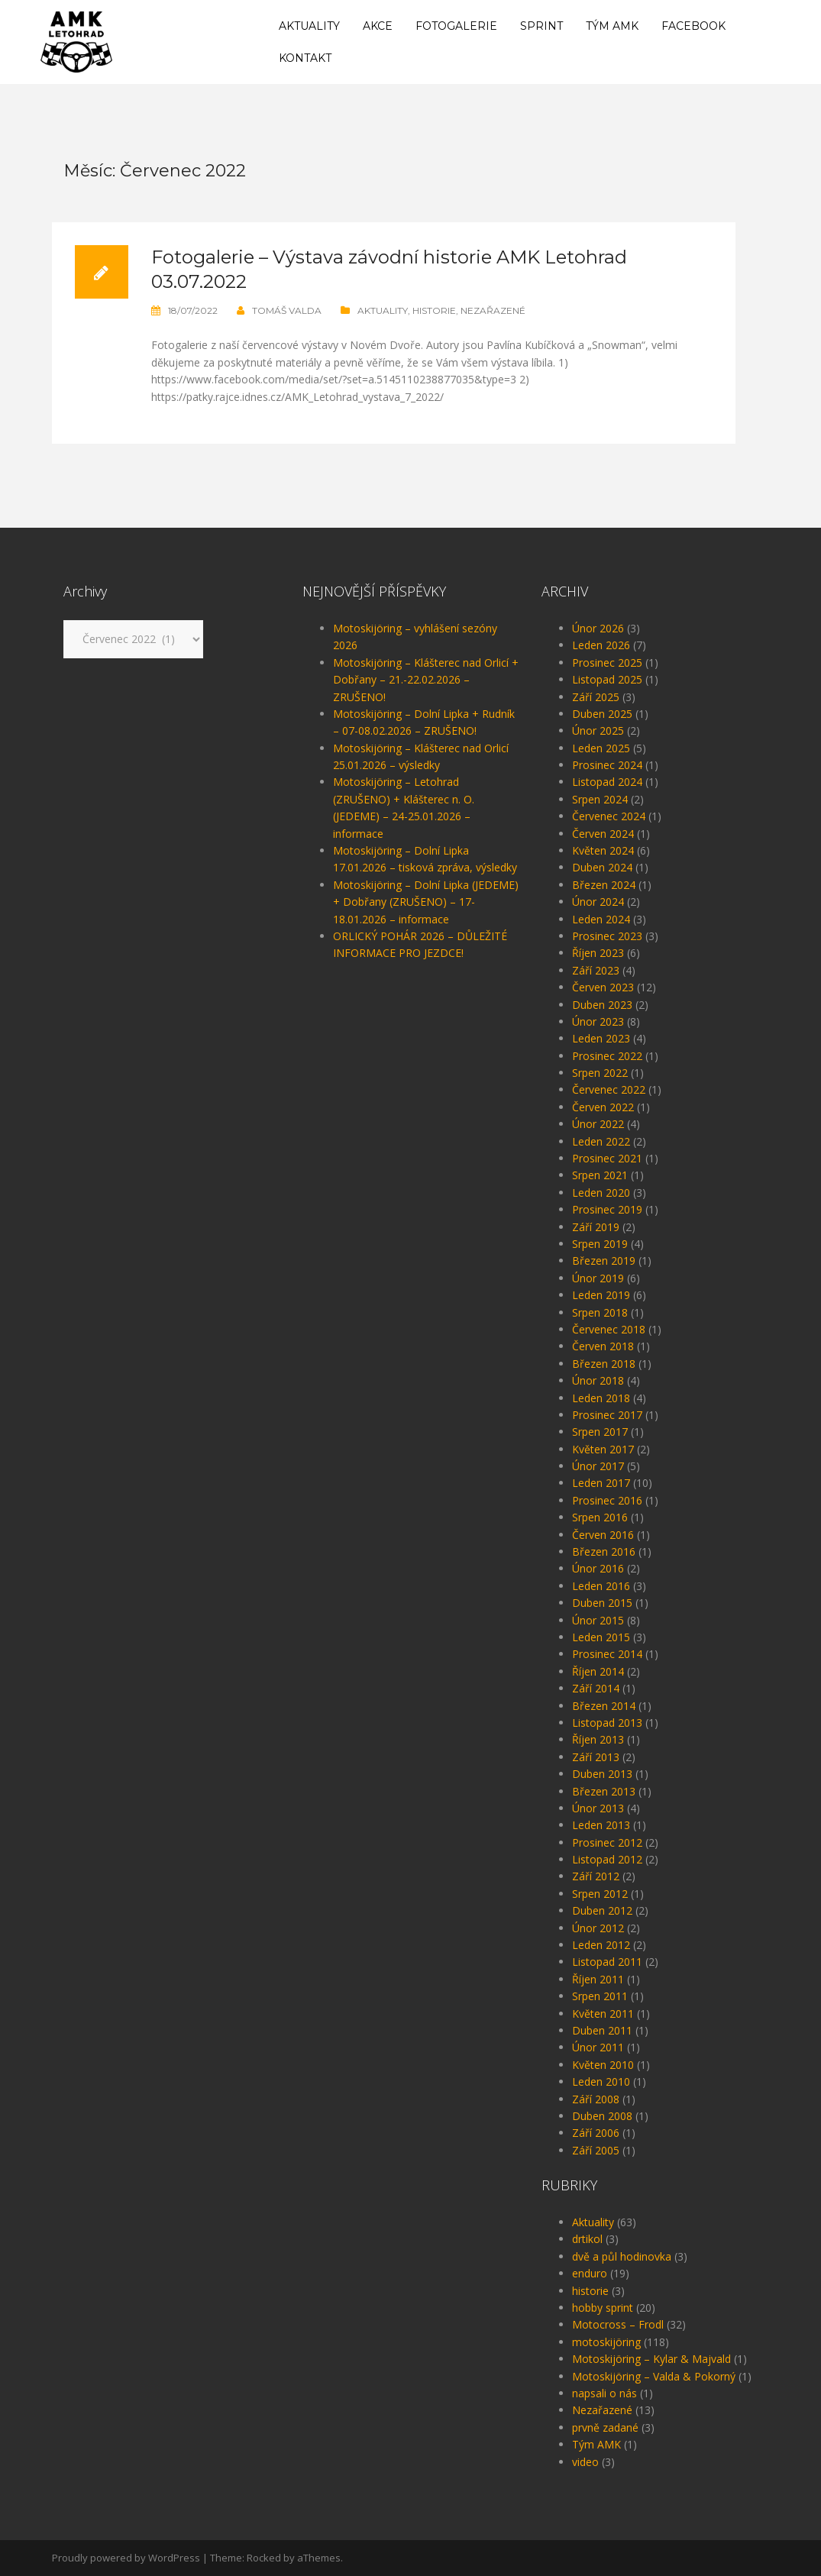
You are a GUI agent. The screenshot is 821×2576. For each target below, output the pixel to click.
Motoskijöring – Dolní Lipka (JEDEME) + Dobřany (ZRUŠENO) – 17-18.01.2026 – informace (426, 902)
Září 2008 (595, 2099)
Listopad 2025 (607, 679)
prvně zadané (605, 2427)
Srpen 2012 (600, 1893)
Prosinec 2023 (607, 936)
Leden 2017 (601, 1482)
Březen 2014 (603, 1705)
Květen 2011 (603, 2013)
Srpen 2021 (600, 1175)
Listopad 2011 (607, 1961)
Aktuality (309, 26)
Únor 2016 (598, 1568)
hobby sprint (602, 2307)
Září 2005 (595, 2150)
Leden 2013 (601, 1825)
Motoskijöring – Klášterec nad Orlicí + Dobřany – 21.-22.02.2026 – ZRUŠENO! (426, 679)
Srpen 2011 (600, 1996)
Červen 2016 (603, 1534)
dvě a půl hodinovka (621, 2256)
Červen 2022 (603, 1107)
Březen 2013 (603, 1791)
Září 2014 (595, 1688)
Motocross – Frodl (618, 2324)
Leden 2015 (601, 1637)
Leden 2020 (601, 1192)
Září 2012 (595, 1876)
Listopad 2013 (607, 1722)
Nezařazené (493, 310)
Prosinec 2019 (607, 1209)
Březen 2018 (603, 1363)
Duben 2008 (602, 2116)
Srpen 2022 (600, 1072)
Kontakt (305, 58)
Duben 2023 (602, 1004)
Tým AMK (612, 26)
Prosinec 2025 (607, 662)
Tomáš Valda (287, 310)
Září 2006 (595, 2132)
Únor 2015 (598, 1620)
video (585, 2462)
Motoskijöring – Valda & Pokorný (653, 2376)
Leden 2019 (601, 1295)
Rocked (264, 2558)
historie (434, 310)
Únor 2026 (598, 628)
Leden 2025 (601, 748)
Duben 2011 (602, 2030)
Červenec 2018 (608, 1329)
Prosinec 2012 (607, 1842)
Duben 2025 (602, 713)
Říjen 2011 (598, 1979)
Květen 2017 (603, 1449)
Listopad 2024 (607, 781)
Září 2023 (595, 970)
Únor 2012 (598, 1928)
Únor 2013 (598, 1808)
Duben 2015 (602, 1602)
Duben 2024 (602, 867)
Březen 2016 (603, 1551)
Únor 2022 (598, 1124)
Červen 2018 (603, 1346)
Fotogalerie (456, 26)
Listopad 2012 (607, 1859)
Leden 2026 (601, 645)
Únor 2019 (598, 1278)
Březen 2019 (603, 1260)
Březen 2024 (603, 885)
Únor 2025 (598, 730)
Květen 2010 (603, 2064)
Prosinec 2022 (607, 1056)
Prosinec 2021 (607, 1158)
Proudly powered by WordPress (126, 2558)
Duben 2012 (602, 1910)
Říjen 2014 (598, 1671)
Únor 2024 (598, 901)
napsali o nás (604, 2393)
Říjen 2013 (598, 1739)
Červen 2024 (603, 833)
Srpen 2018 (600, 1312)
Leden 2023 (601, 1038)
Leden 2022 (601, 1141)
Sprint (541, 26)
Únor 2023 (598, 1021)
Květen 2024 (603, 850)
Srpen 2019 (600, 1243)
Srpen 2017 (600, 1431)
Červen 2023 (603, 987)
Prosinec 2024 (607, 765)
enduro (589, 2273)
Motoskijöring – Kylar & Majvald (651, 2358)
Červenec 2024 (608, 816)
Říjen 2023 (598, 952)
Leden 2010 (601, 2081)
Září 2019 (595, 1227)
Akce (378, 26)
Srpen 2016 (600, 1517)
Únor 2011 (598, 2047)
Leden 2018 (601, 1398)
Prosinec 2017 (607, 1415)
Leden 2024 (601, 919)
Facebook (693, 26)
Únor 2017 (598, 1466)
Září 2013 (595, 1757)
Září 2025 (595, 697)
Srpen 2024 (600, 799)
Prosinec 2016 (607, 1500)
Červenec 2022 (608, 1089)
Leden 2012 (601, 1945)
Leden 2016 (601, 1586)
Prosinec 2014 (607, 1654)
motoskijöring (606, 2342)
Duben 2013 (602, 1773)
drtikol (587, 2239)
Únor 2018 (598, 1380)
